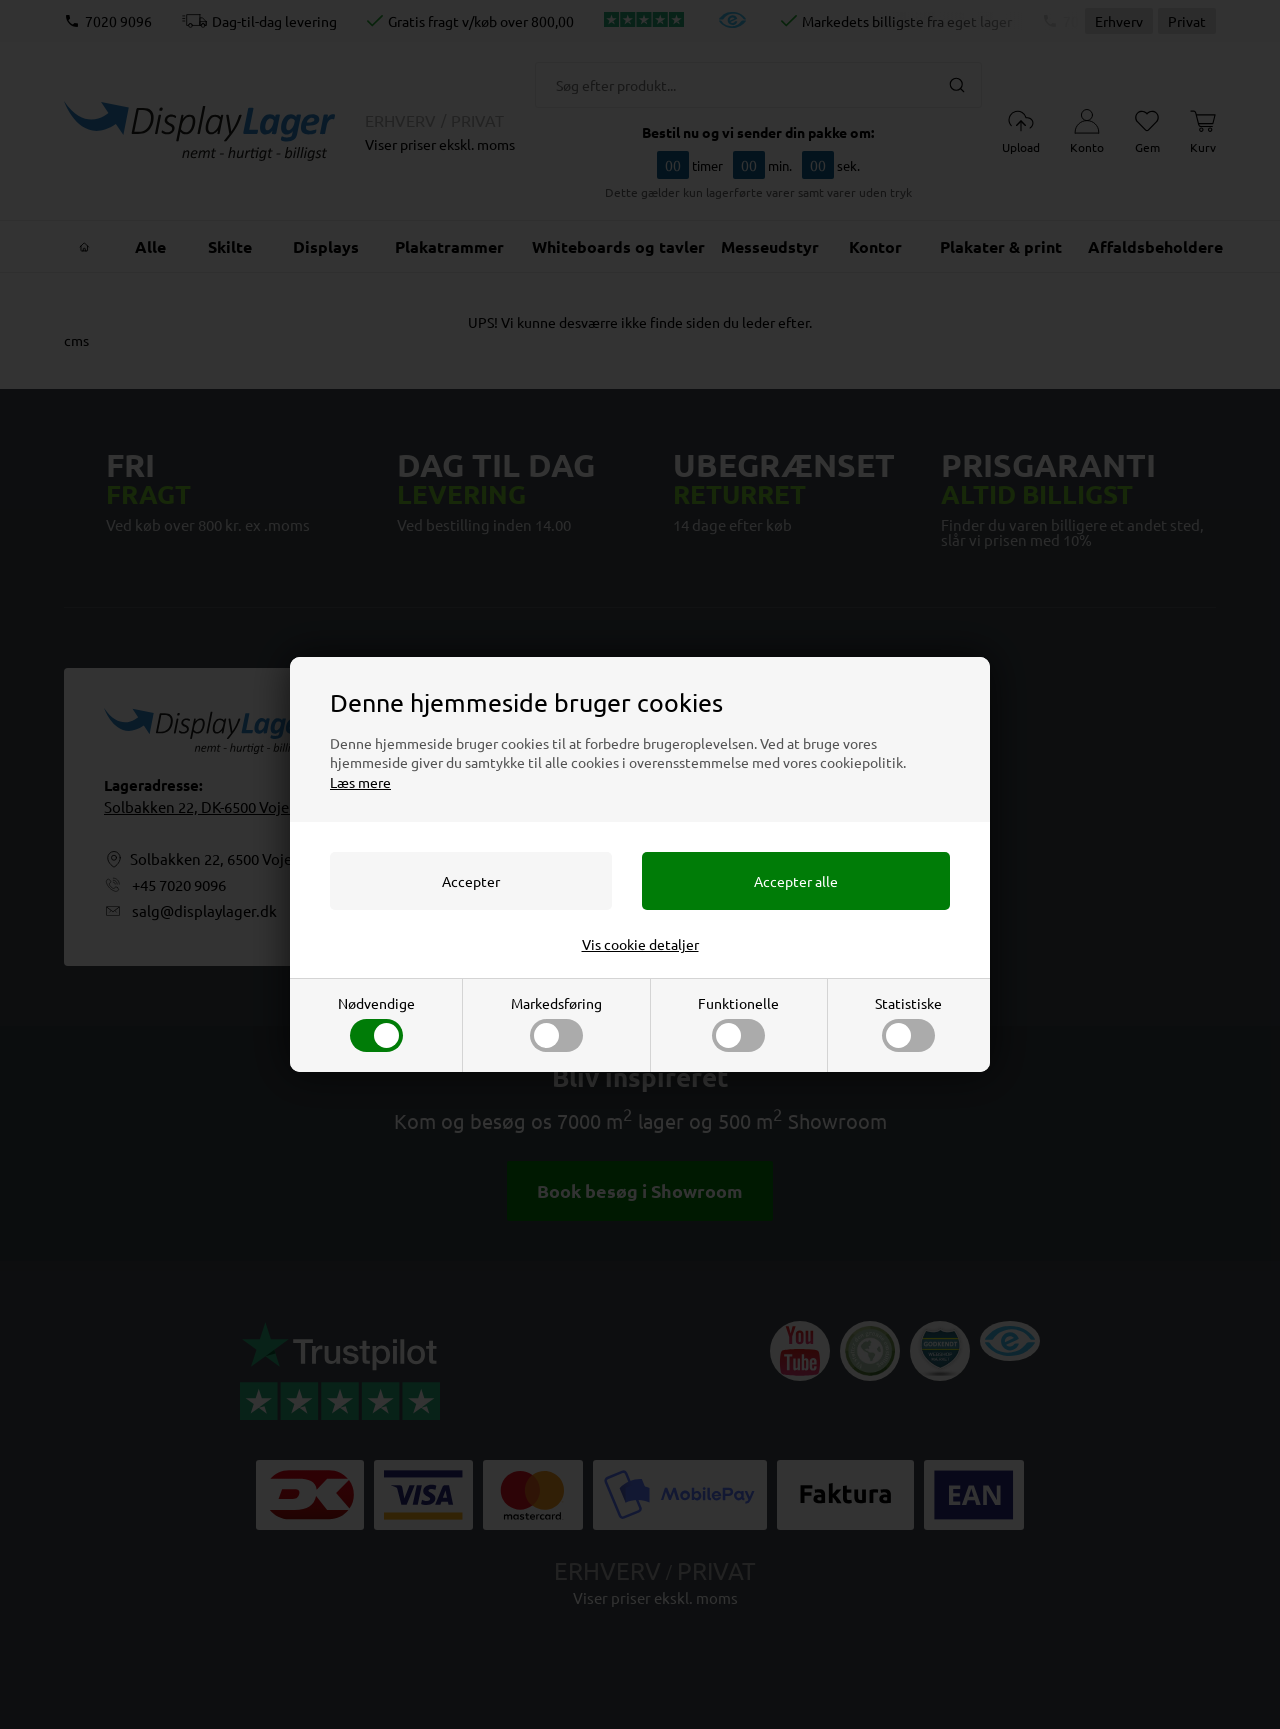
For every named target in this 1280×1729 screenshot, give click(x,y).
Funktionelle (738, 1023)
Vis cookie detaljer (640, 944)
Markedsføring (556, 1023)
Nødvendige (376, 1023)
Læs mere (360, 782)
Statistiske (908, 1023)
